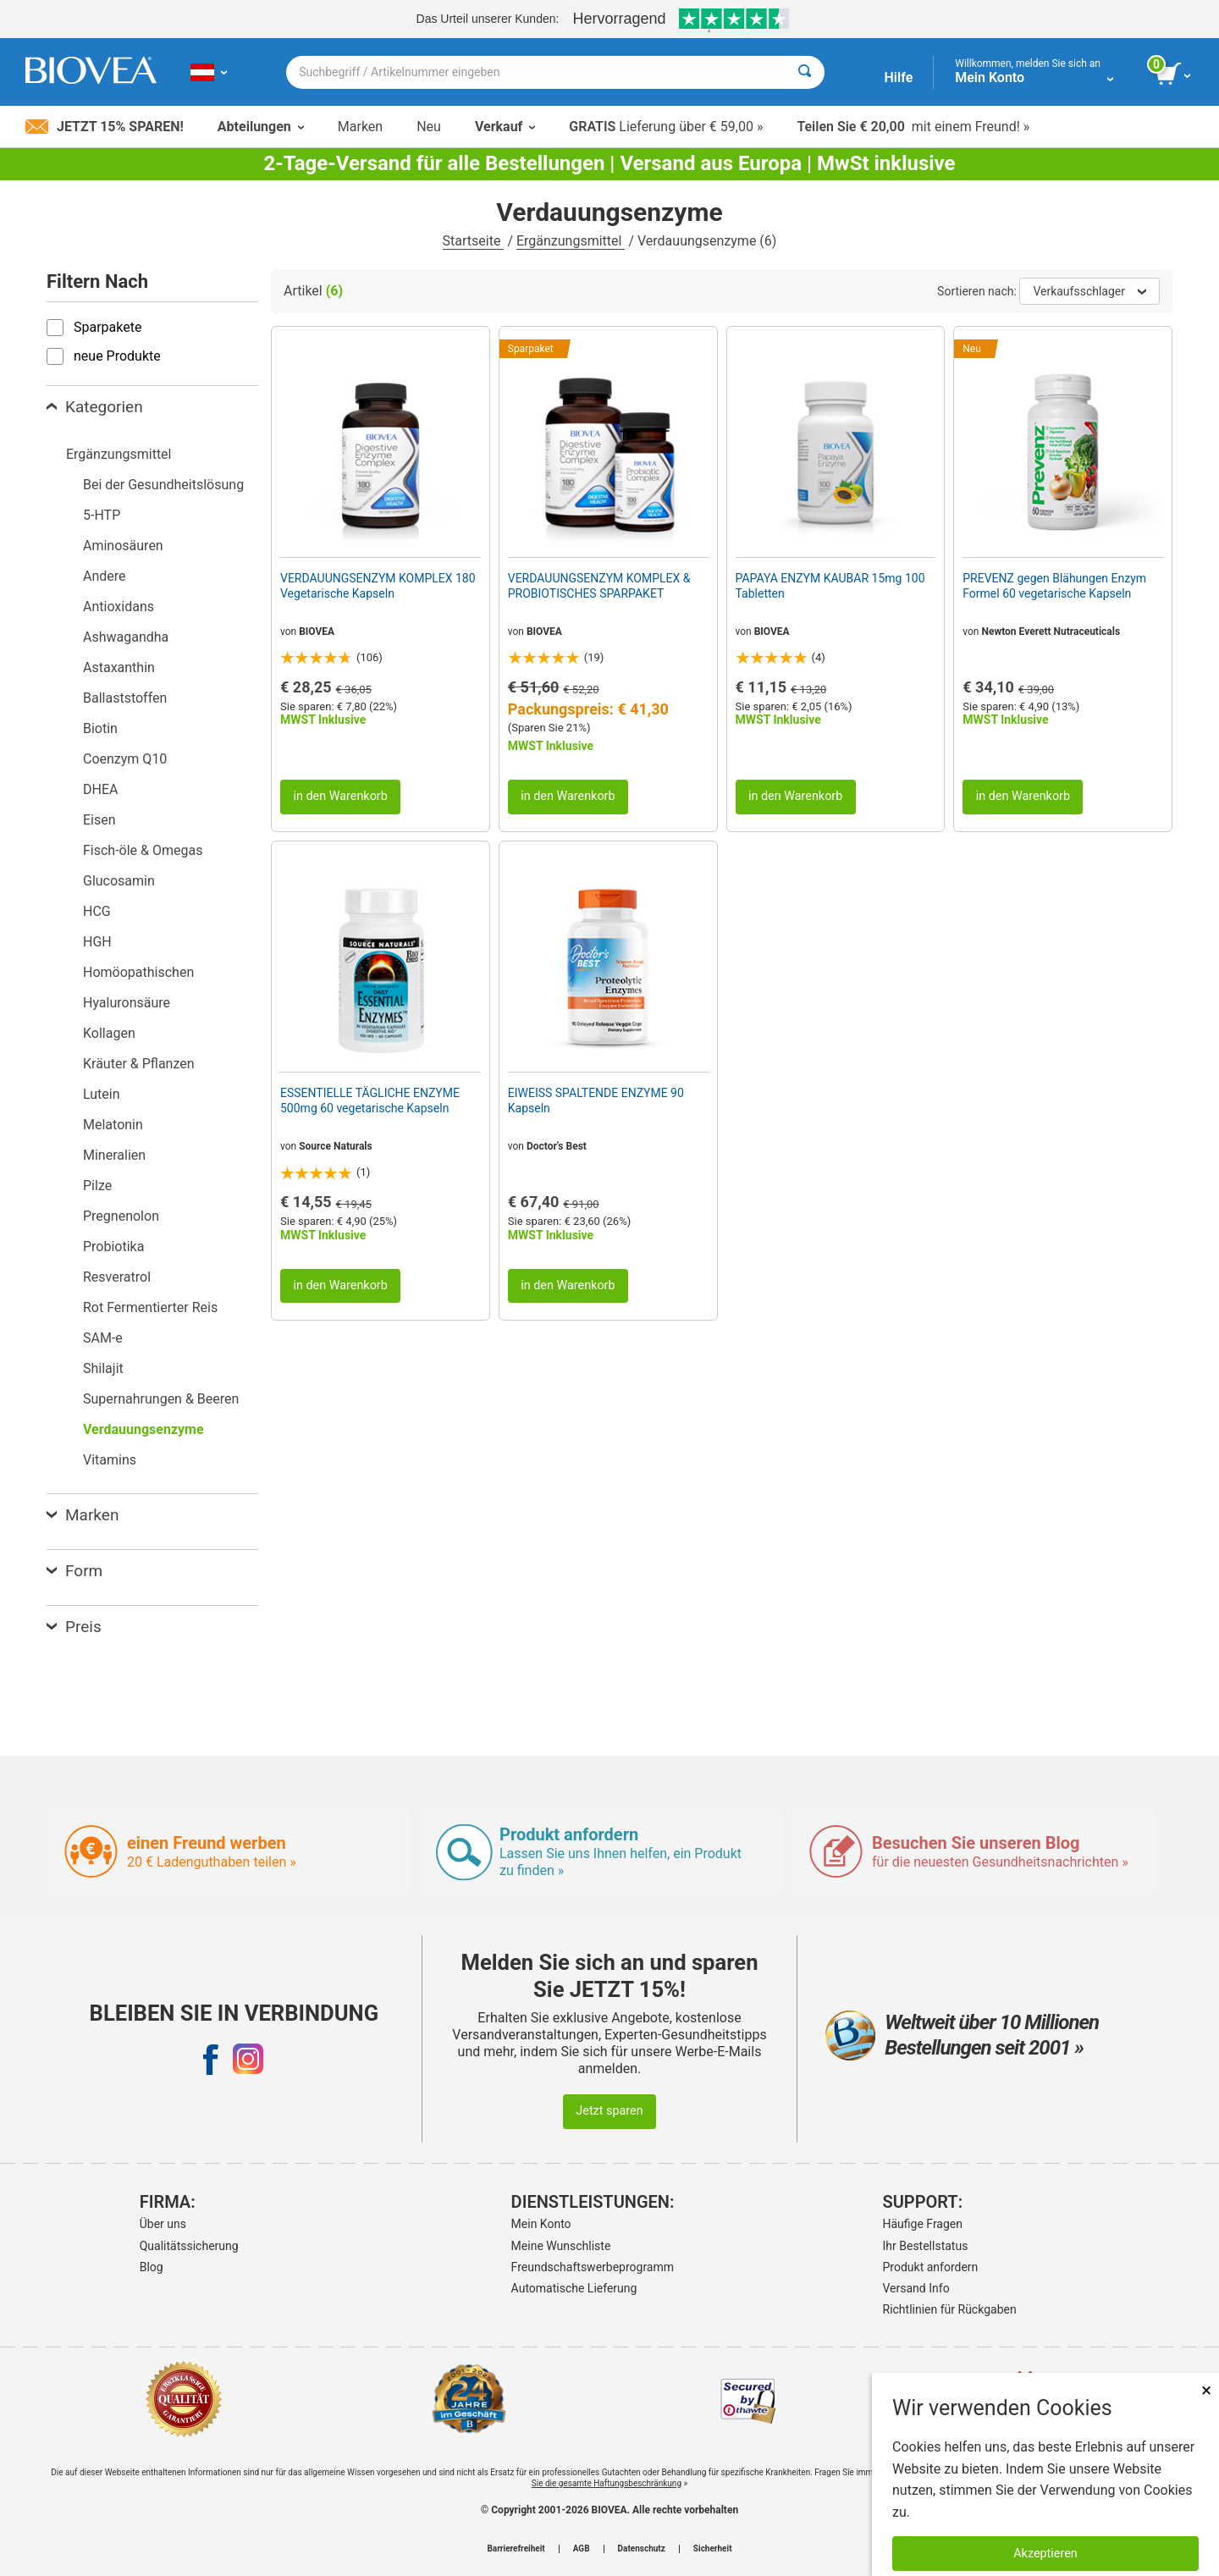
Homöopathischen (138, 972)
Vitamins (109, 1460)
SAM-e (103, 1338)
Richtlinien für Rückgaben (950, 2309)
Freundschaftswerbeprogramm (592, 2267)
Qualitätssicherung (189, 2246)
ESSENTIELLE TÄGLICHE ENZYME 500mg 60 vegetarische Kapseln (370, 1100)
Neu (428, 127)
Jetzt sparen (609, 2111)
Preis (74, 1626)
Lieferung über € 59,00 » (666, 127)
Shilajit (103, 1368)
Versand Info (916, 2288)
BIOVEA (316, 631)
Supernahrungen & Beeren (161, 1399)
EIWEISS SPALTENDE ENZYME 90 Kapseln (596, 1100)
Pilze (97, 1186)
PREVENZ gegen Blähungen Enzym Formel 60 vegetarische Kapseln (1054, 585)
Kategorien (95, 406)
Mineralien (114, 1155)
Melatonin (113, 1125)
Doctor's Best (557, 1146)
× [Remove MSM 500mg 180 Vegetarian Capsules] (1206, 2390)
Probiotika (113, 1246)
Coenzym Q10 (125, 759)
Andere (104, 576)
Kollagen (109, 1033)
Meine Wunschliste (561, 2246)
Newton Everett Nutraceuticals (1050, 631)
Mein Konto (541, 2224)
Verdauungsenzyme (143, 1429)
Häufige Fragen (923, 2224)
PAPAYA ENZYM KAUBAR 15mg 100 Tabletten (830, 585)
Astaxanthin (119, 667)
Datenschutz (641, 2549)
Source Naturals (335, 1146)
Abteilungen (261, 127)
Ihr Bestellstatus (925, 2246)
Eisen (99, 820)
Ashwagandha (125, 637)
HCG (97, 911)
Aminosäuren (123, 546)
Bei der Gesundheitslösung (163, 485)
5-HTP (101, 515)
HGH (97, 942)
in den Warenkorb (340, 796)
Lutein (101, 1094)
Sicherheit (712, 2549)
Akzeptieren (1045, 2553)
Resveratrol (117, 1277)
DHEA (100, 789)
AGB (581, 2549)
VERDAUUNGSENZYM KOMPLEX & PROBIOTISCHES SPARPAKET (599, 585)
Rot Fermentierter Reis (150, 1307)
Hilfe (898, 77)
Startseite (474, 241)
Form (74, 1570)
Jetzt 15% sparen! (104, 127)
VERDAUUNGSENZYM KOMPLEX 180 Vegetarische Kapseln (378, 585)
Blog (151, 2267)
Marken (360, 127)
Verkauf (505, 127)
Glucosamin (119, 881)
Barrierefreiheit (515, 2549)
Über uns (163, 2224)
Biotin (100, 728)
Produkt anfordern (931, 2267)
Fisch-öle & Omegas (142, 850)
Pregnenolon (121, 1216)
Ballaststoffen (125, 698)
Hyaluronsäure (126, 1003)
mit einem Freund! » (913, 127)
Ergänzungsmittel (570, 241)
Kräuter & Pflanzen (139, 1064)
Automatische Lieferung (574, 2288)
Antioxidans (118, 606)
